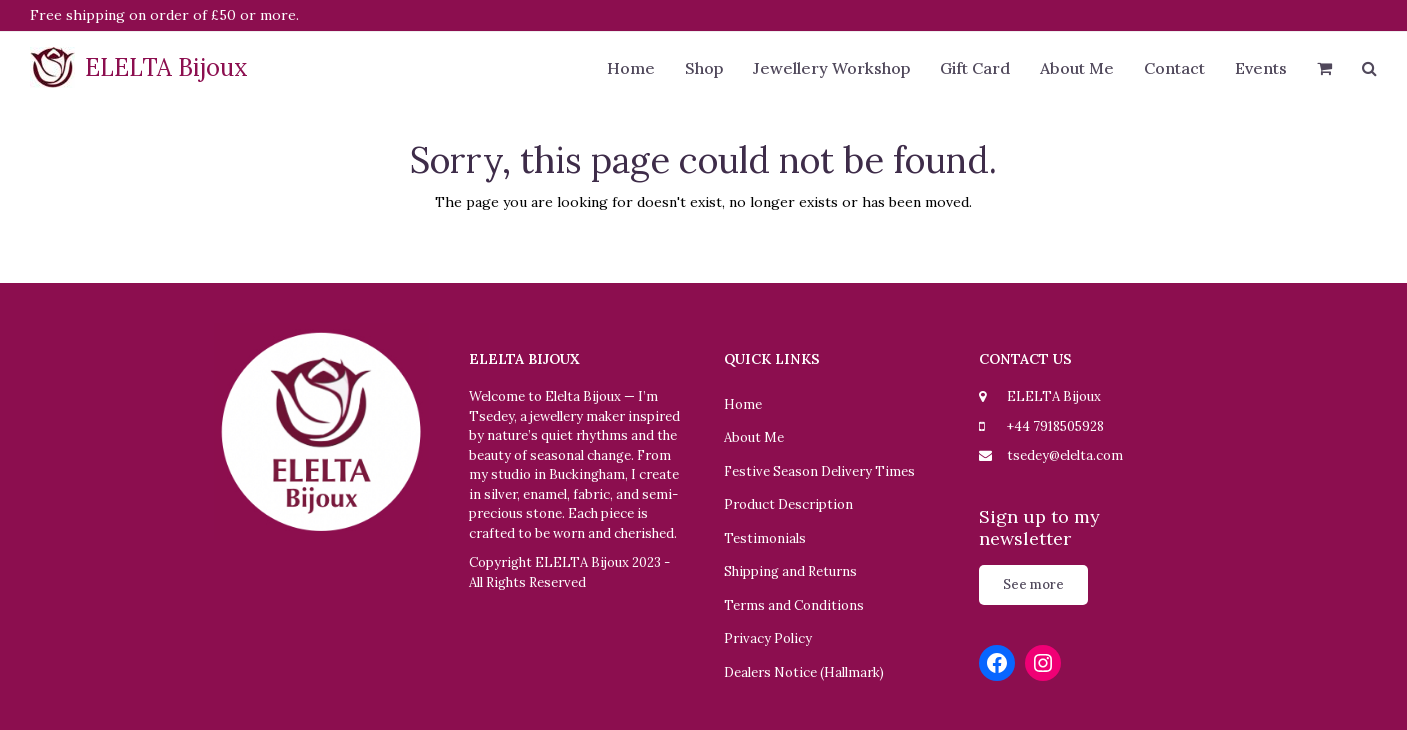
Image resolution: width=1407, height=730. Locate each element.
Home (743, 404)
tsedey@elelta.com (1065, 455)
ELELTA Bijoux (139, 67)
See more (1033, 584)
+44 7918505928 (1055, 426)
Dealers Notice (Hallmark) (804, 672)
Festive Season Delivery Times (819, 471)
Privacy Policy (768, 638)
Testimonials (765, 538)
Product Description (788, 504)
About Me (754, 437)
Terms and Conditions (794, 605)
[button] (1324, 70)
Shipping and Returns (790, 571)
